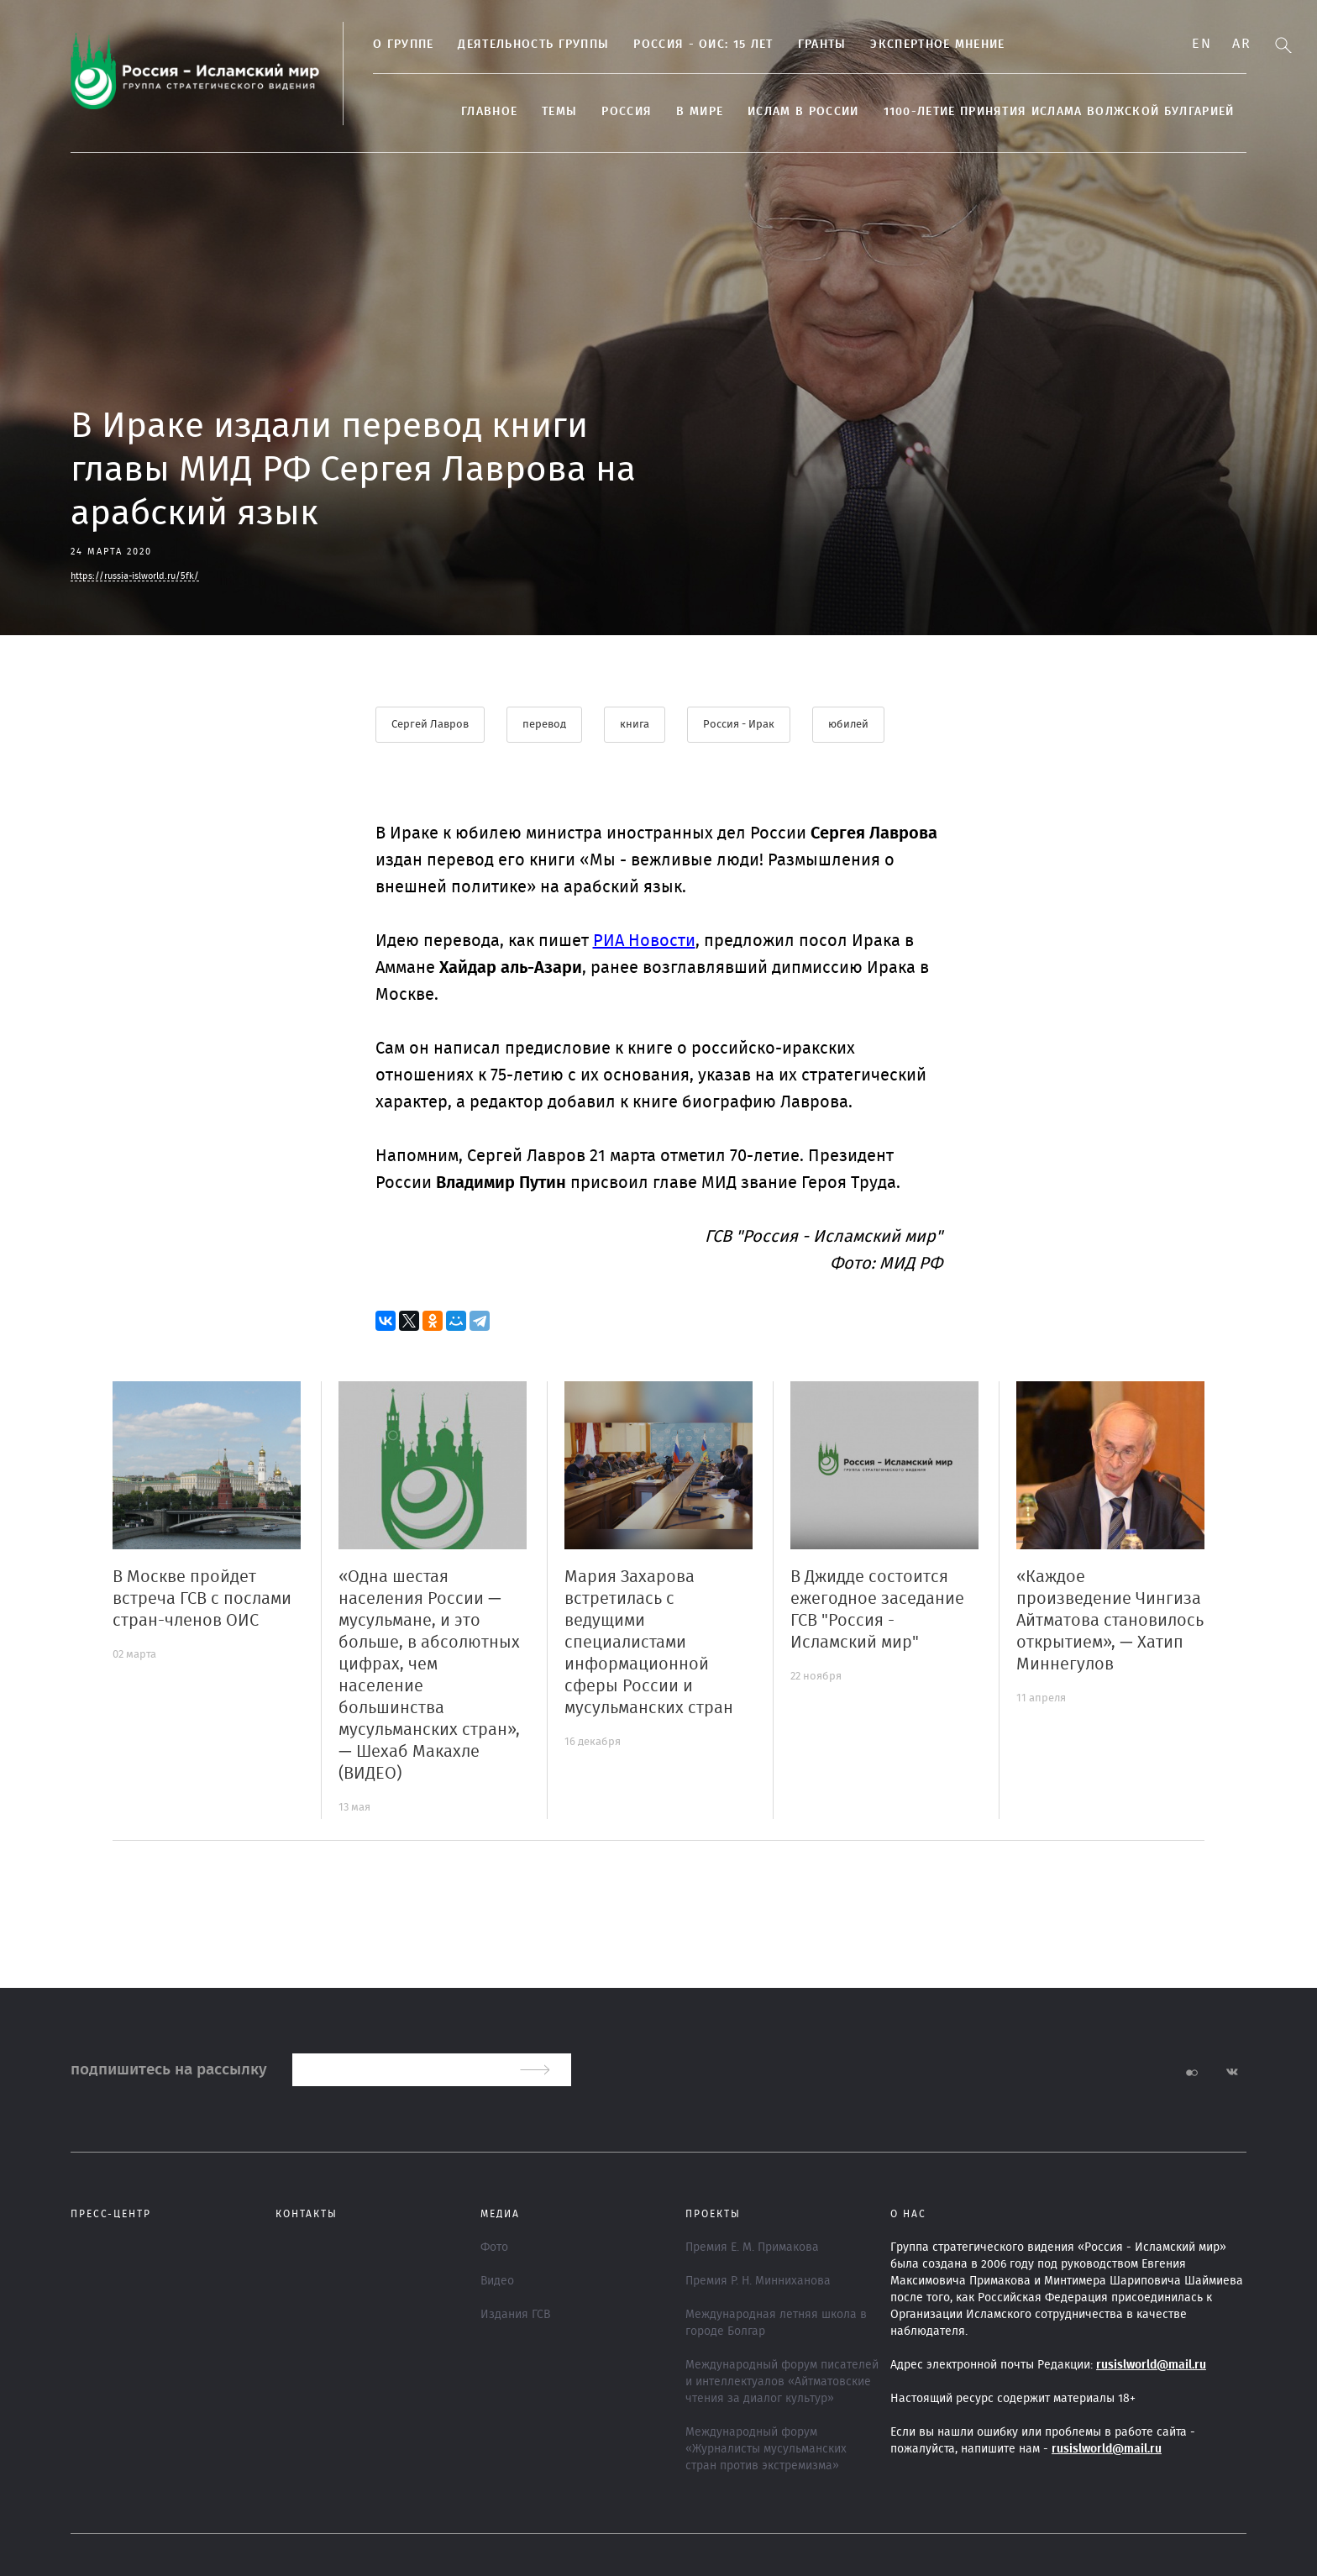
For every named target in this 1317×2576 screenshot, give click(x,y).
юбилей (848, 724)
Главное (489, 112)
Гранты (822, 44)
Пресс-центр (111, 2214)
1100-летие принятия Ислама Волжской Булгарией (1059, 112)
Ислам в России (803, 112)
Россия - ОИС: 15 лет (703, 44)
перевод (544, 724)
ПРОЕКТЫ (713, 2214)
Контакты (306, 2214)
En (1201, 43)
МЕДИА (500, 2214)
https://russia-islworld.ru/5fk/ (135, 576)
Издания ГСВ (515, 2315)
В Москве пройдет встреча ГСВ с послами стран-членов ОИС (202, 1599)
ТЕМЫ (559, 112)
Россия (626, 112)
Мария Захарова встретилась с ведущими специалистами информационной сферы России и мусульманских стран (648, 1642)
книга (634, 724)
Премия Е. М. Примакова (752, 2247)
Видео (497, 2281)
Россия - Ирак (738, 724)
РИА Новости (644, 941)
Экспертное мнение (937, 44)
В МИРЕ (699, 112)
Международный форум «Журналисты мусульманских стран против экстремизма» (766, 2449)
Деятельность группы (533, 44)
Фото (494, 2247)
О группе (403, 44)
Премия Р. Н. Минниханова (758, 2281)
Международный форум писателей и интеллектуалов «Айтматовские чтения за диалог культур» (782, 2382)
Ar (1241, 43)
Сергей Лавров (430, 724)
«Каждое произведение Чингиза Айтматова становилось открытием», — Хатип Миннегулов (1110, 1621)
